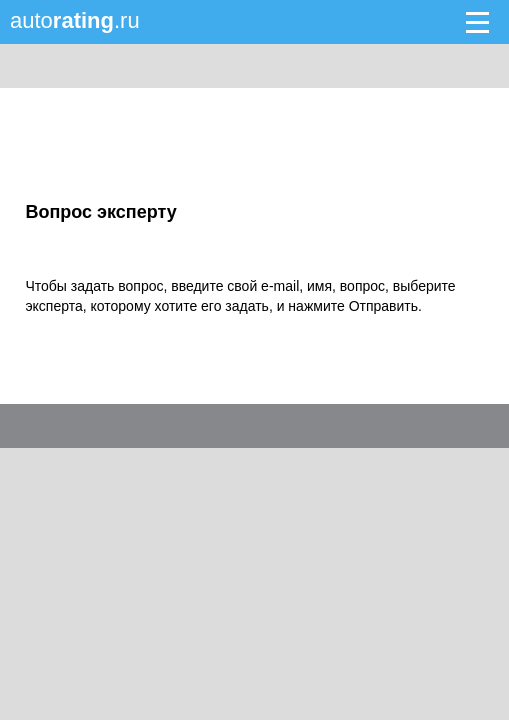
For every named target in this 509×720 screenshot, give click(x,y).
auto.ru (75, 20)
